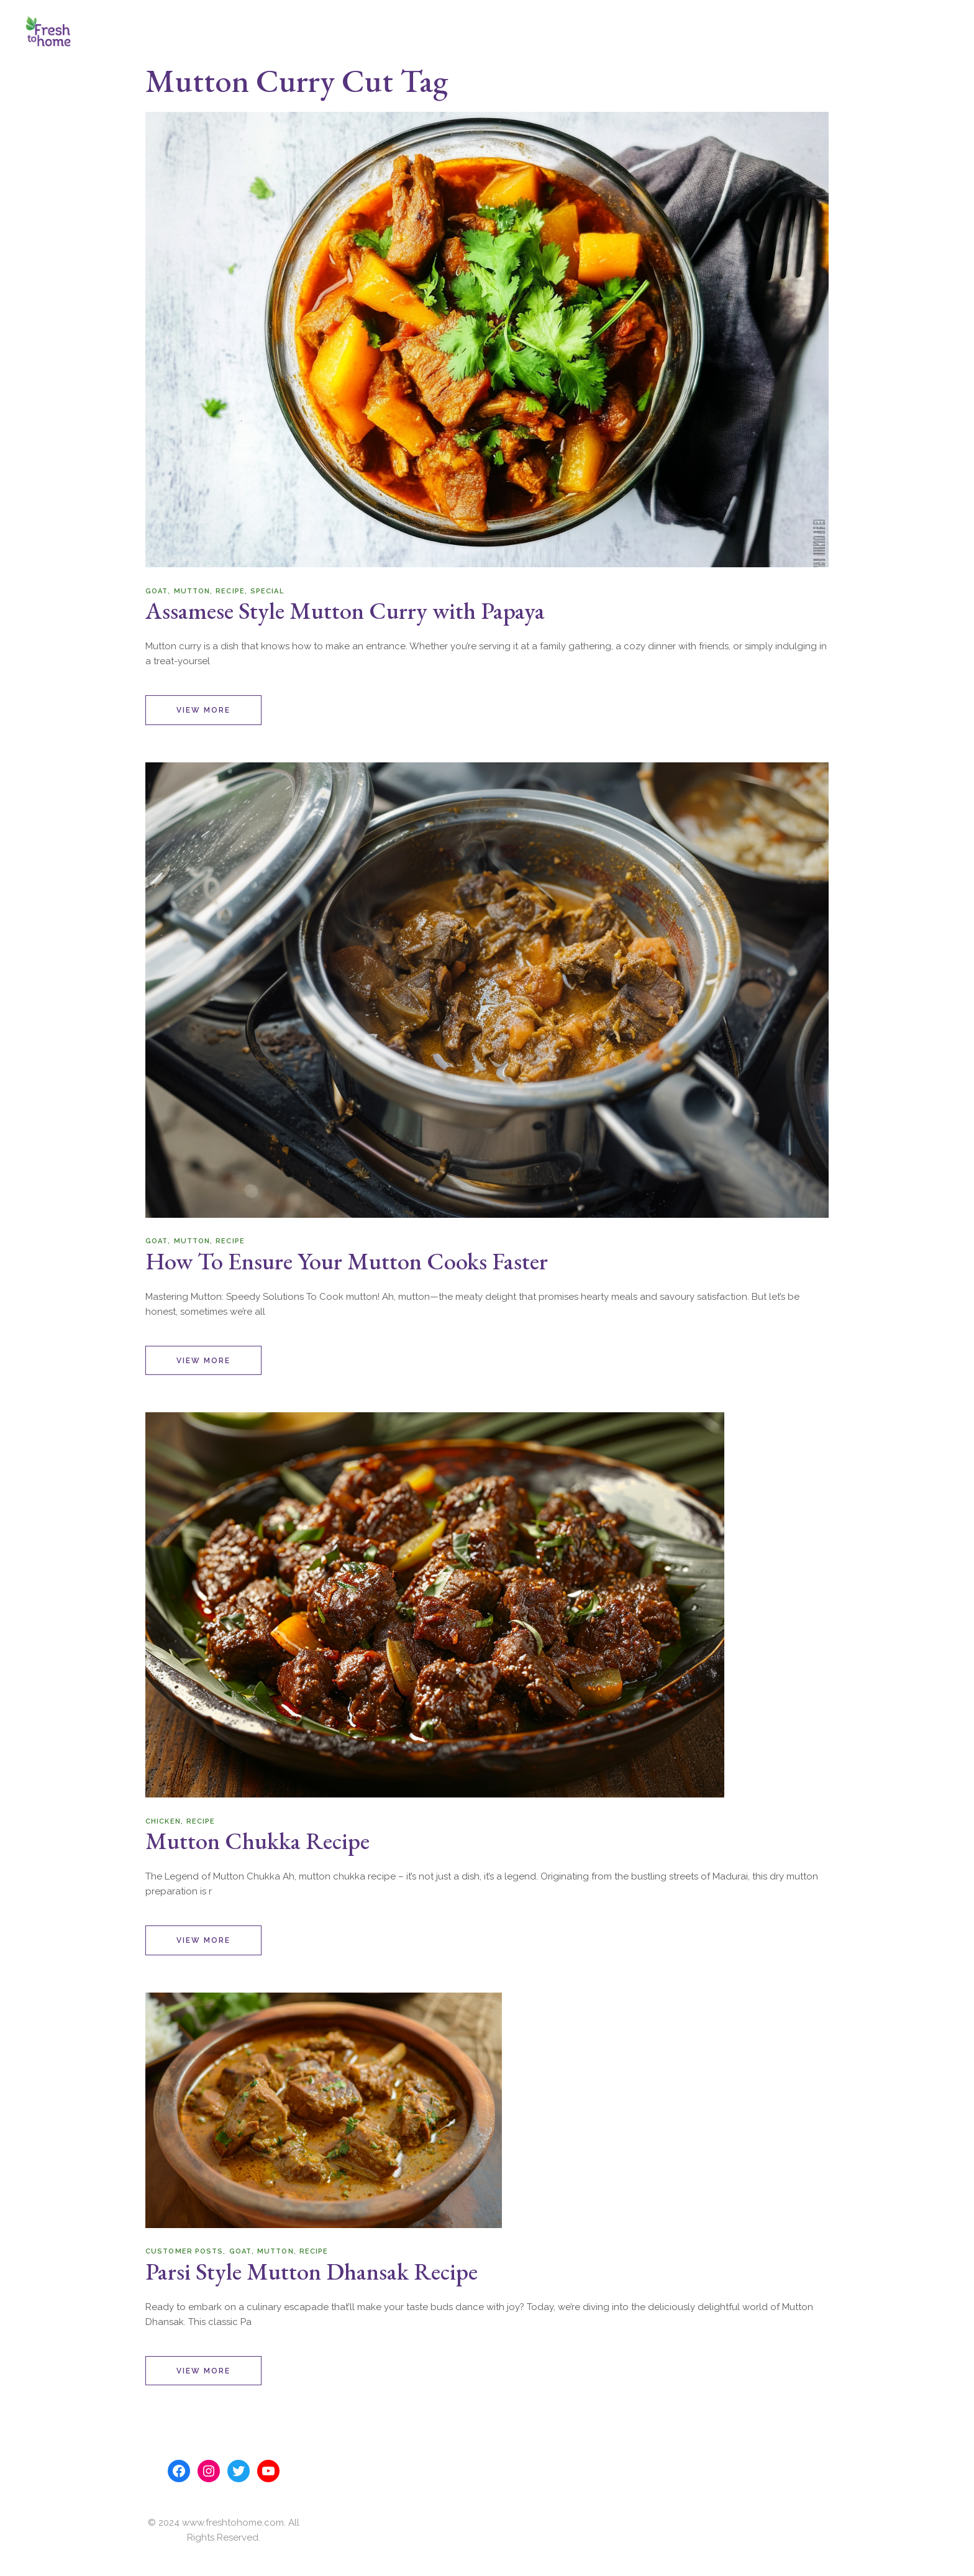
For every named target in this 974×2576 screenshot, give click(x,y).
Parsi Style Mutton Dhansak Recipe (311, 2271)
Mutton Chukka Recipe (257, 1840)
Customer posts (184, 2251)
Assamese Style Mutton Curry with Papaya (345, 610)
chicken (163, 1821)
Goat (156, 591)
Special (267, 591)
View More (203, 710)
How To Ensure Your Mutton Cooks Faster (346, 1261)
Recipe (230, 591)
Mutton (192, 591)
